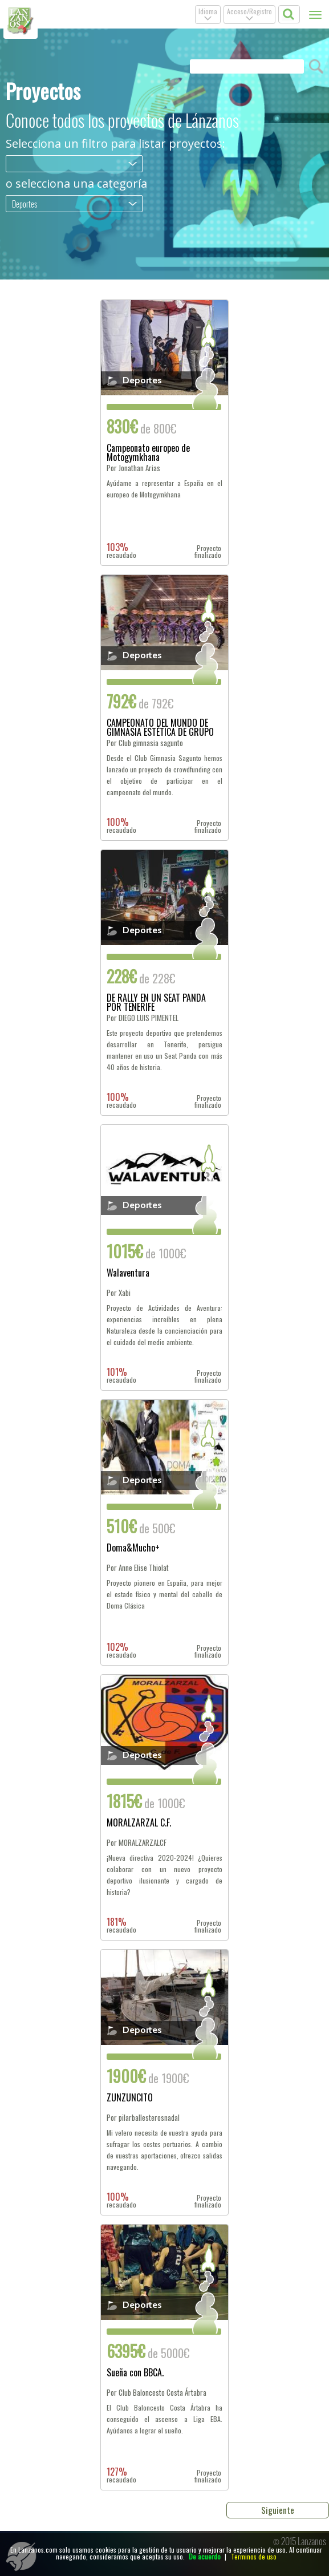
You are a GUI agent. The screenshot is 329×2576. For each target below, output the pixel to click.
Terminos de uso (254, 2556)
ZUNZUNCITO (130, 2098)
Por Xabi (119, 1293)
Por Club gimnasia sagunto (145, 743)
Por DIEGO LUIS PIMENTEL (142, 1018)
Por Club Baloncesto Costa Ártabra (156, 2392)
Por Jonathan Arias (133, 468)
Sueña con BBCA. (135, 2373)
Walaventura (128, 1273)
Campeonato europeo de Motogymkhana (148, 452)
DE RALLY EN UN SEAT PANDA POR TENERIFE (156, 1002)
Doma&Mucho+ (133, 1548)
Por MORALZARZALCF (136, 1842)
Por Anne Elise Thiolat (138, 1567)
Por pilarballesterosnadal (143, 2117)
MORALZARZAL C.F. (139, 1823)
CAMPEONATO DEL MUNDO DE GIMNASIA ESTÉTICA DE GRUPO (160, 727)
